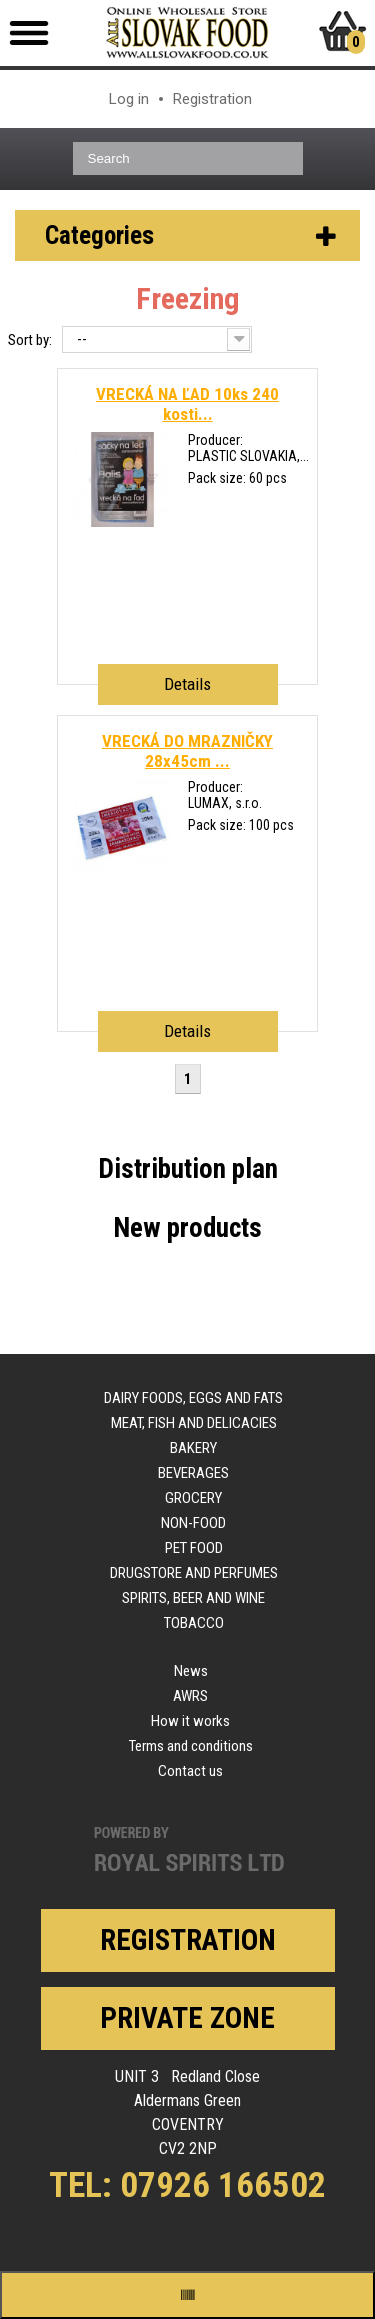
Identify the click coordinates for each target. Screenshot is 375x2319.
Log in (129, 99)
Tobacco (194, 1623)
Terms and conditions (191, 1746)
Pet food (194, 1548)
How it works (190, 1721)
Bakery (193, 1448)
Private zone (187, 2018)
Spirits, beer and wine (193, 1598)
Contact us (190, 1771)
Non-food (193, 1523)
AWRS (190, 1696)
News (191, 1671)
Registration (212, 99)
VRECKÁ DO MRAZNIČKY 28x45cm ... (187, 751)
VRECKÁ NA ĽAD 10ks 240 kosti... (187, 404)
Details (187, 684)
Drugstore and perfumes (194, 1573)
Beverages (193, 1473)
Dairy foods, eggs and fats (193, 1398)
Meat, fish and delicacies (194, 1423)
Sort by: (30, 340)
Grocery (193, 1498)
